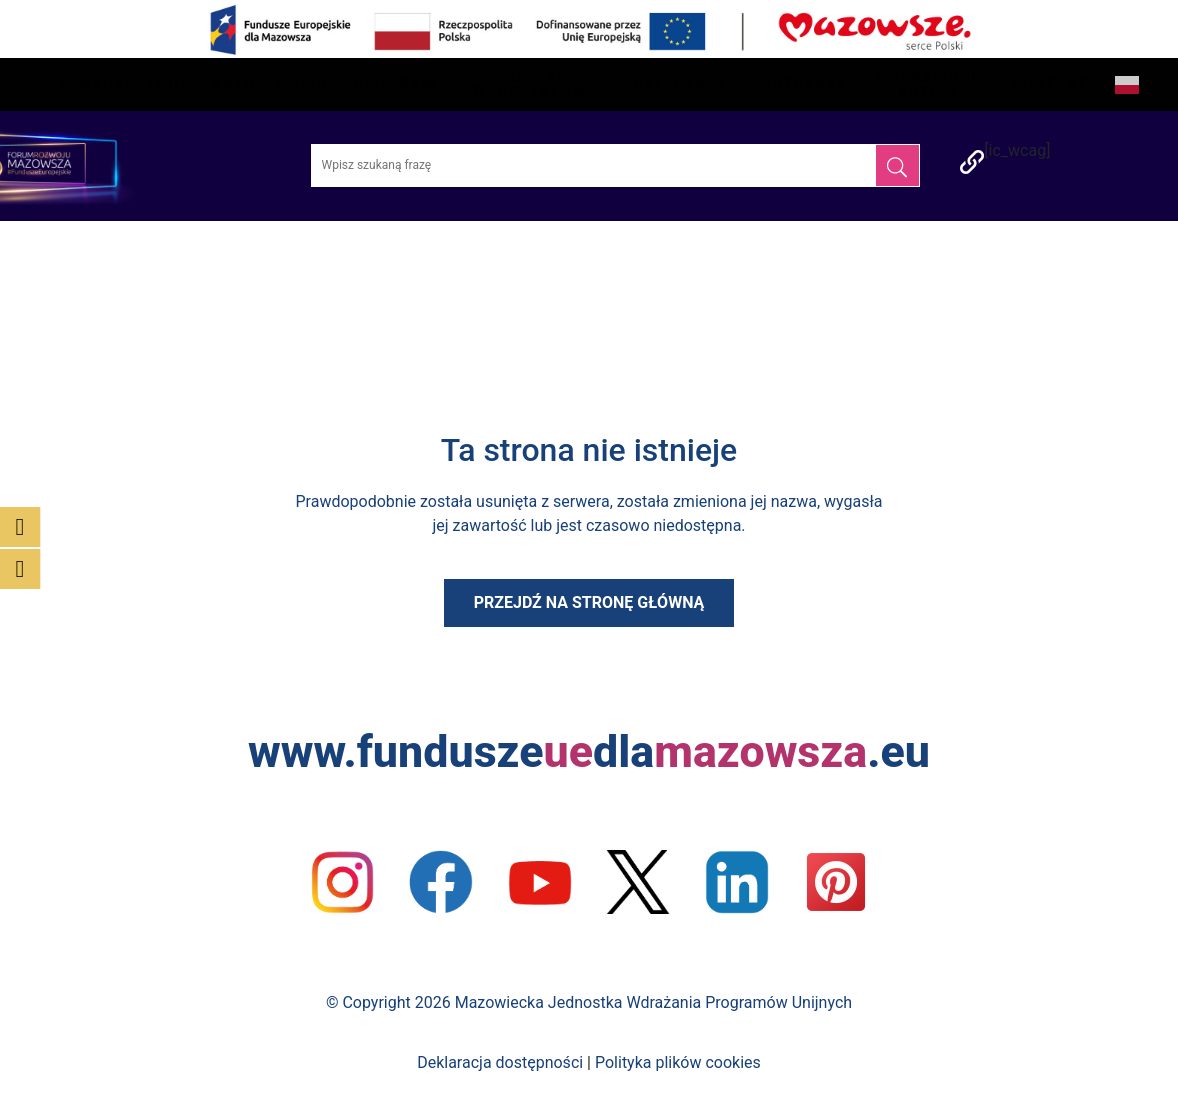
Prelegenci (674, 84)
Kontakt (1050, 84)
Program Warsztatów (529, 84)
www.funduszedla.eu (589, 751)
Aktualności (270, 84)
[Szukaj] (897, 165)
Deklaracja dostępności (500, 1062)
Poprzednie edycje (930, 84)
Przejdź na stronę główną (589, 602)
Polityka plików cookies (678, 1062)
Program (395, 84)
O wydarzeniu (123, 84)
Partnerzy (799, 84)
